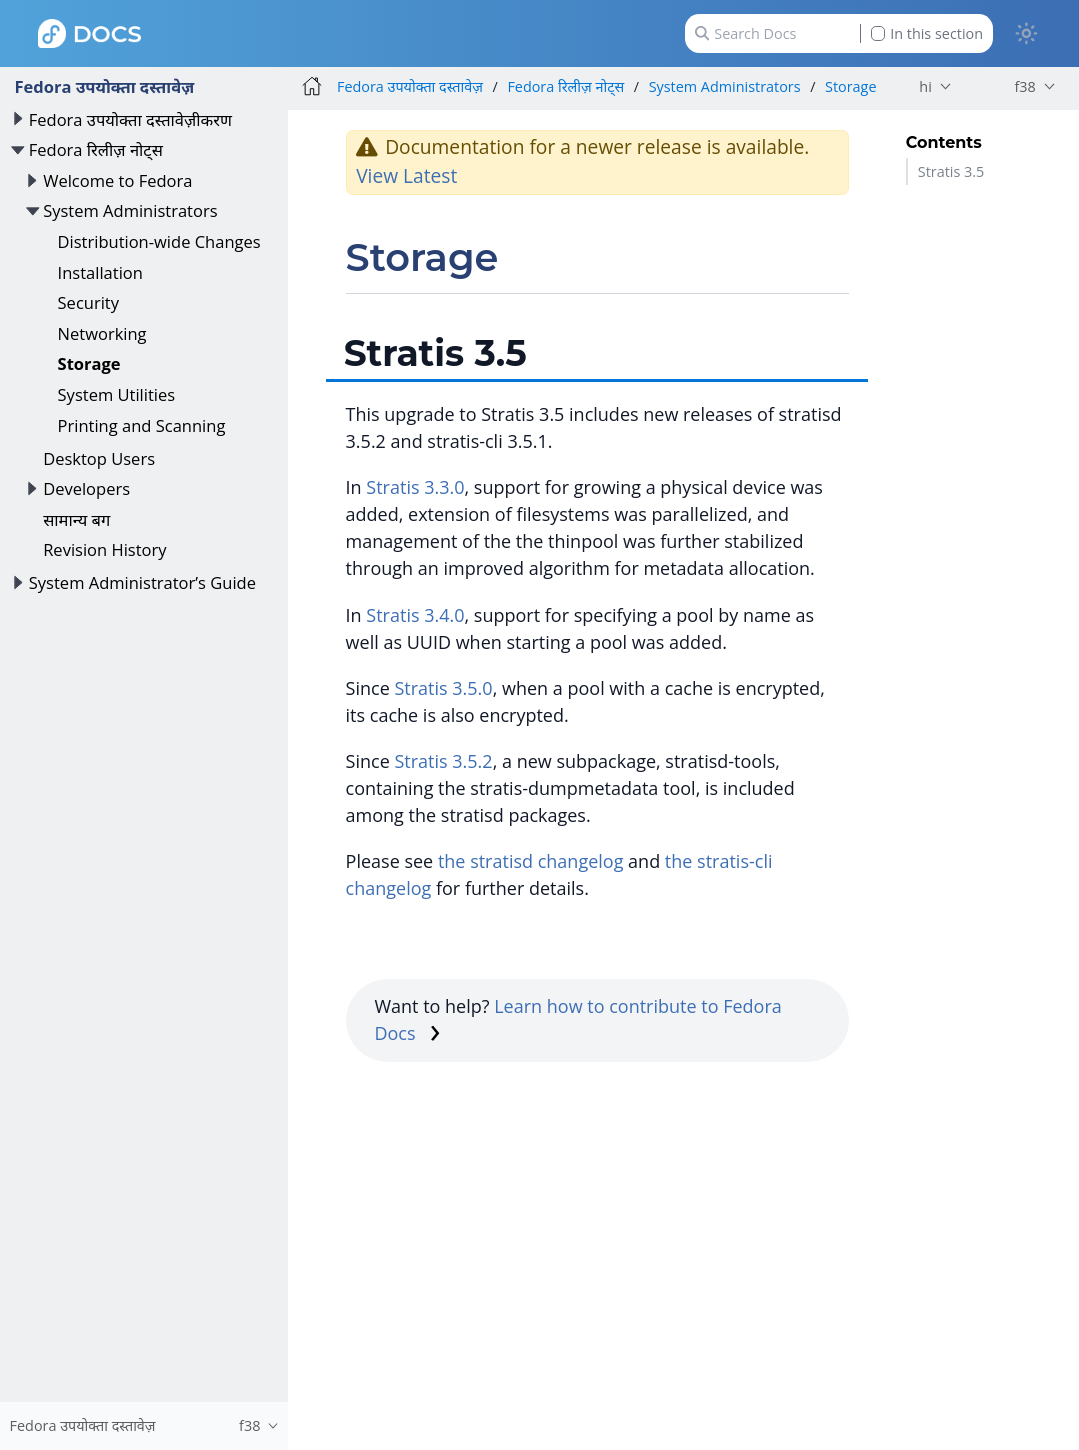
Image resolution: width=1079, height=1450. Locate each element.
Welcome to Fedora (117, 180)
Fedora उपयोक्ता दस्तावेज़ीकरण (130, 119)
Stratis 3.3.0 (415, 487)
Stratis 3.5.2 (443, 761)
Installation (100, 272)
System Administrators (130, 210)
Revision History (104, 549)
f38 (1024, 86)
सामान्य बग (76, 519)
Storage (89, 363)
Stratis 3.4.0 (415, 615)
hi (925, 86)
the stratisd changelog (531, 861)
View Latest (406, 175)
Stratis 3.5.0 (443, 688)
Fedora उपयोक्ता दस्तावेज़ (104, 86)
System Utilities (117, 394)
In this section (927, 33)
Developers (86, 488)
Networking (102, 333)
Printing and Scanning (142, 425)
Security (88, 302)
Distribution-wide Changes (159, 241)
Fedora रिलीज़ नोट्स (96, 149)
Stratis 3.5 (951, 171)
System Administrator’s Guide (142, 582)
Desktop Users (99, 458)
